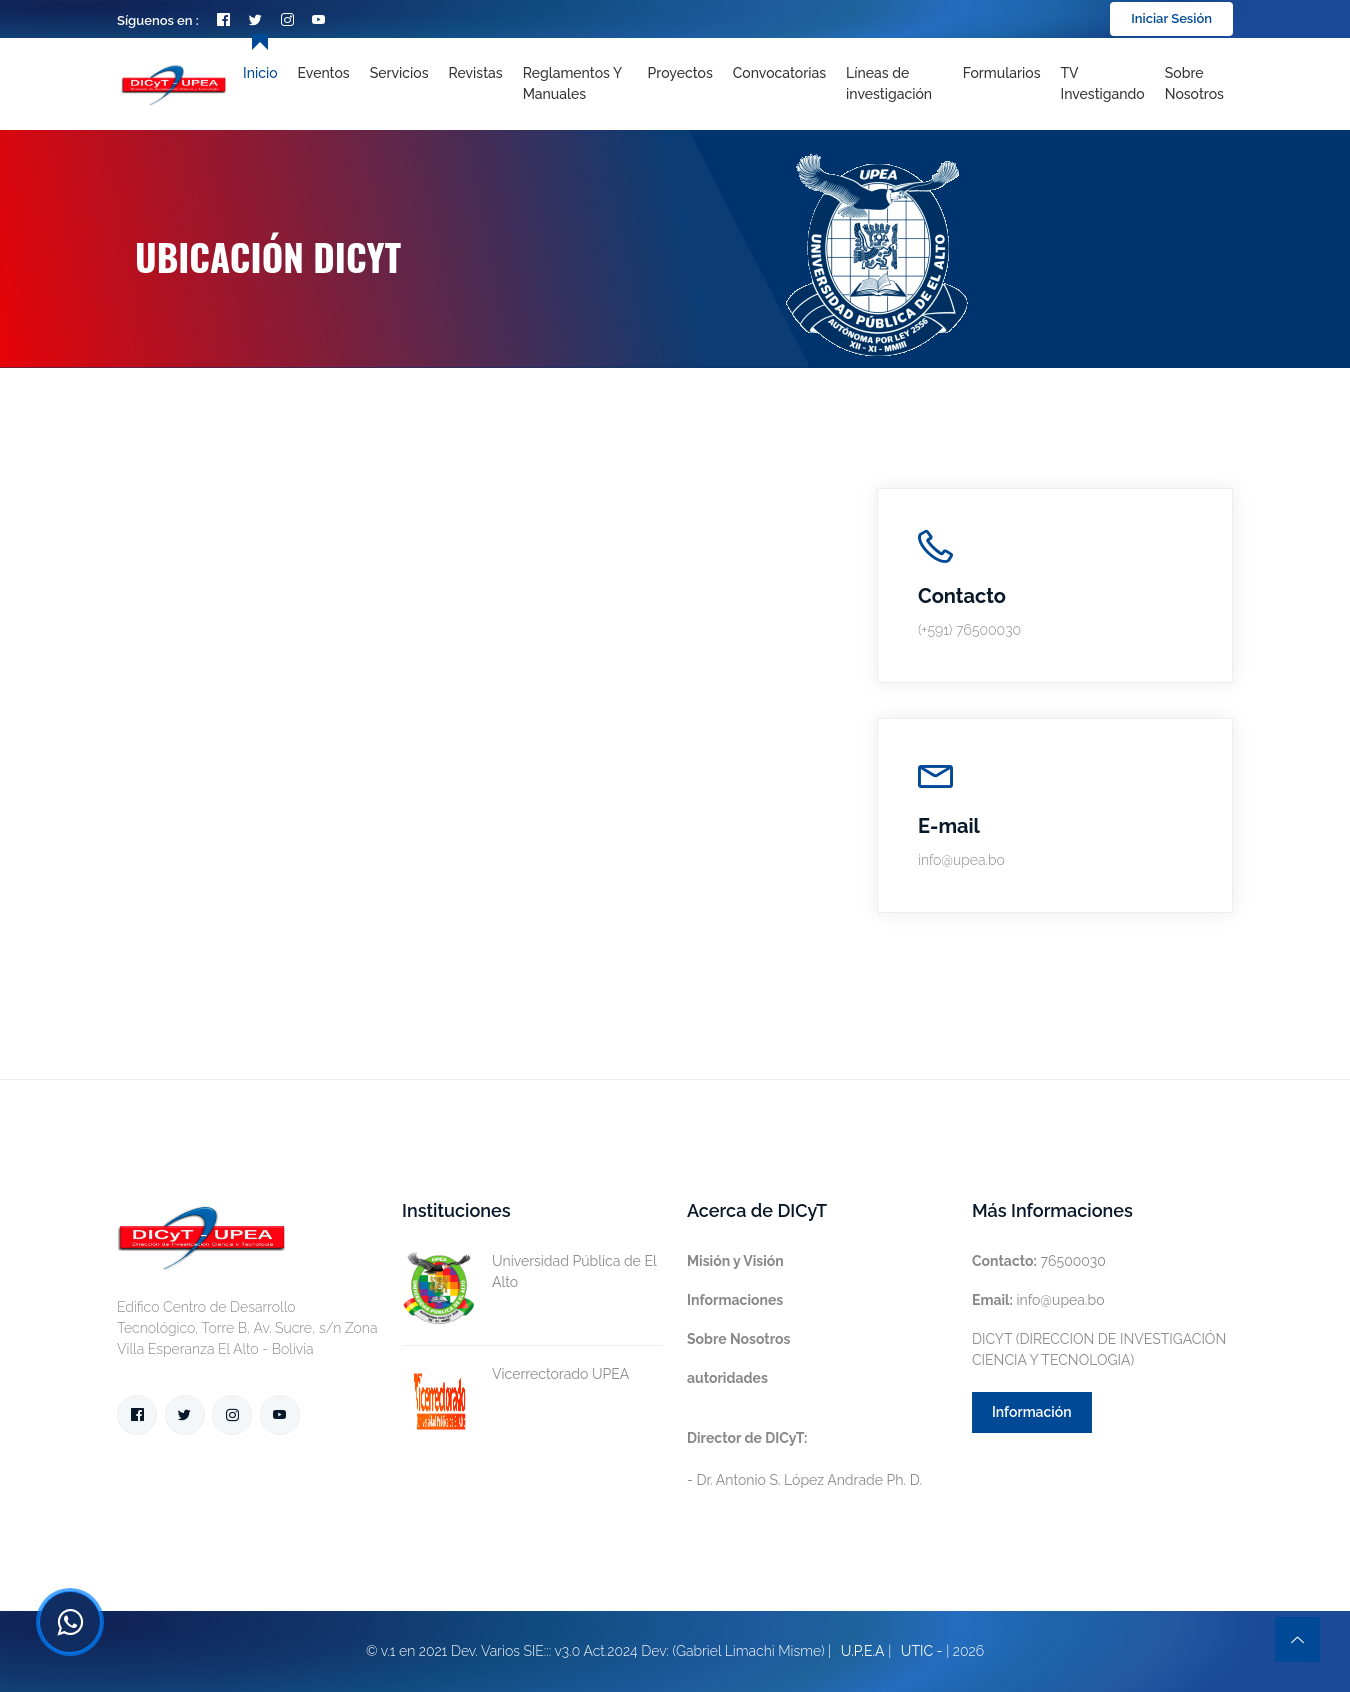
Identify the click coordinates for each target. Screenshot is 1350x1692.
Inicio (260, 73)
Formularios (1002, 73)
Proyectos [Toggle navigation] (680, 73)
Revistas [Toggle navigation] (476, 73)
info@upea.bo (1038, 1300)
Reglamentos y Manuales (572, 83)
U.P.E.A (863, 1651)
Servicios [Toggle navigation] (399, 73)
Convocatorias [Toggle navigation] (779, 73)
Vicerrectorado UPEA (515, 1374)
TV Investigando (1103, 83)
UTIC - (922, 1651)
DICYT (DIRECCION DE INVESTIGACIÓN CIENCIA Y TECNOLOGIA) (1099, 1349)
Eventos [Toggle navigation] (324, 73)
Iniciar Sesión (1171, 18)
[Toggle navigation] (894, 84)
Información (1032, 1412)
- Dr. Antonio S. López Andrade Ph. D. (804, 1459)
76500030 (1039, 1261)
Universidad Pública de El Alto (529, 1272)
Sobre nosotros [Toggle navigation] (1194, 83)
